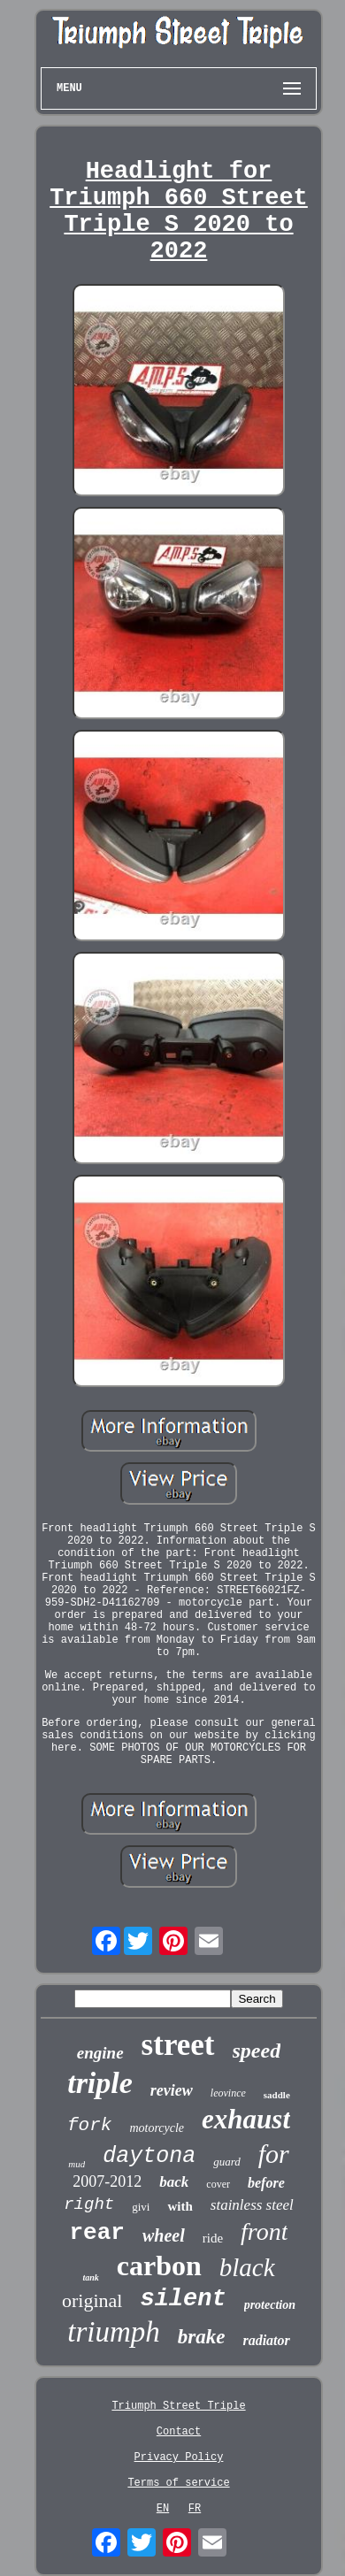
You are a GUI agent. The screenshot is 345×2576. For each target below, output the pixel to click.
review (171, 2090)
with (179, 2206)
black (247, 2267)
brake (202, 2337)
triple (100, 2082)
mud (76, 2163)
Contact (179, 2432)
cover (218, 2184)
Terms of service (178, 2483)
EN (163, 2509)
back (173, 2182)
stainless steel (252, 2204)
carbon (159, 2265)
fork (89, 2125)
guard (227, 2161)
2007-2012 (107, 2181)
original (92, 2300)
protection (269, 2305)
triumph (113, 2332)
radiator (265, 2340)
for (273, 2153)
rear (97, 2233)
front (264, 2231)
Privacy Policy (179, 2457)
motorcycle (156, 2128)
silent (183, 2299)
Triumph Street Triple (178, 2406)
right (89, 2204)
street (178, 2045)
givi (141, 2206)
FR (194, 2509)
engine (100, 2052)
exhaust (246, 2119)
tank (90, 2277)
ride (213, 2238)
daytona (149, 2156)
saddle (277, 2094)
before (266, 2182)
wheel (163, 2235)
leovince (228, 2093)
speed (257, 2050)
